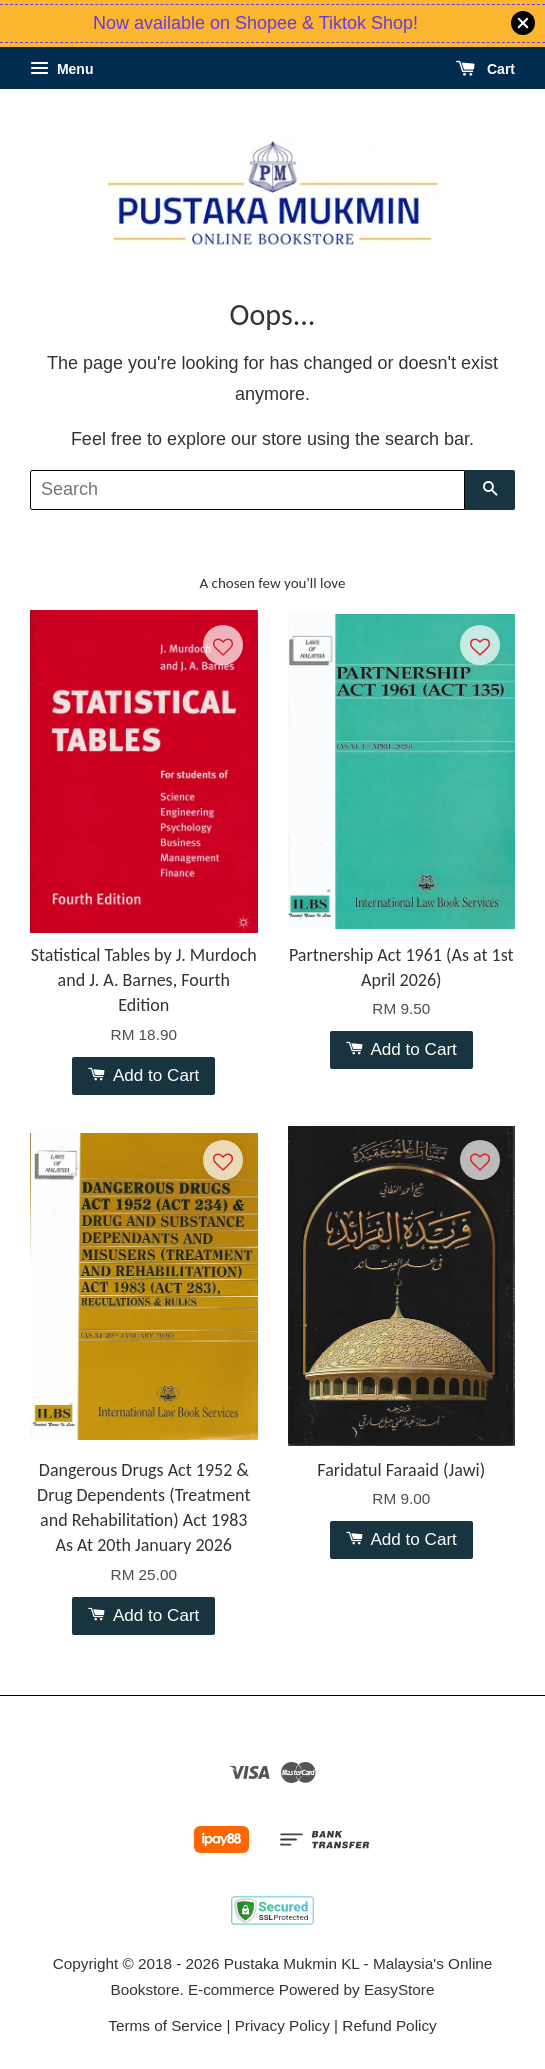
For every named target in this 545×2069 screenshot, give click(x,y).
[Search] (247, 490)
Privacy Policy (282, 2025)
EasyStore (399, 1989)
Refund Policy (389, 2025)
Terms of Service (165, 2025)
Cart (485, 69)
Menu (61, 69)
